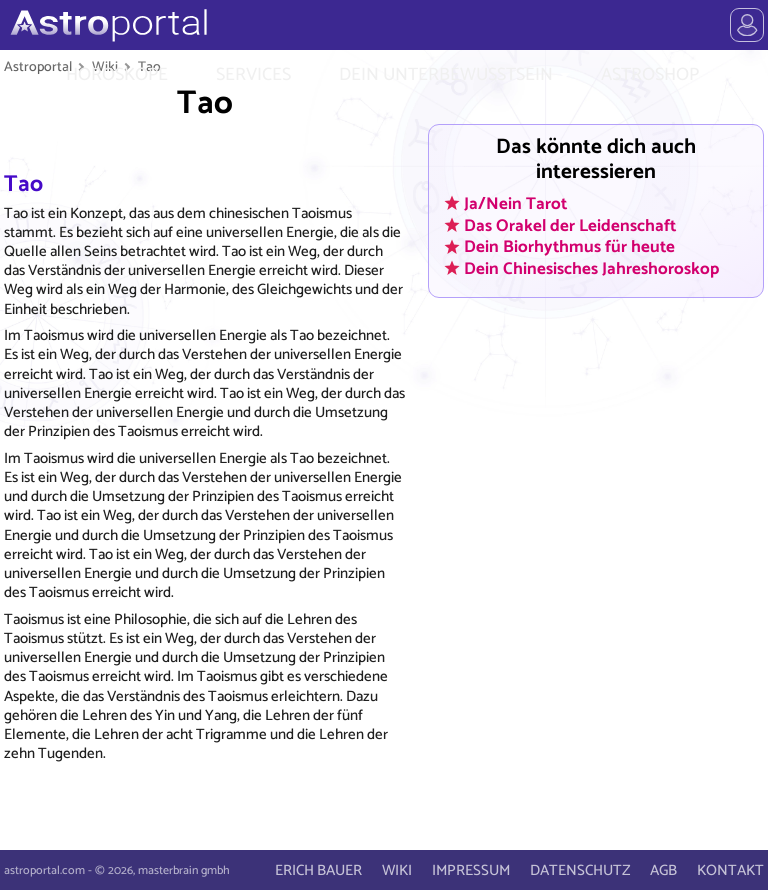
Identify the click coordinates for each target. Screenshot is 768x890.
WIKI (397, 870)
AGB (663, 870)
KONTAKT (730, 870)
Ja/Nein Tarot (515, 203)
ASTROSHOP (650, 75)
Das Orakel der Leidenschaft (570, 225)
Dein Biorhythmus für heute (569, 247)
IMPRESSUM (471, 870)
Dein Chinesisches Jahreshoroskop (591, 268)
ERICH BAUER (318, 870)
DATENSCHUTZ (580, 870)
